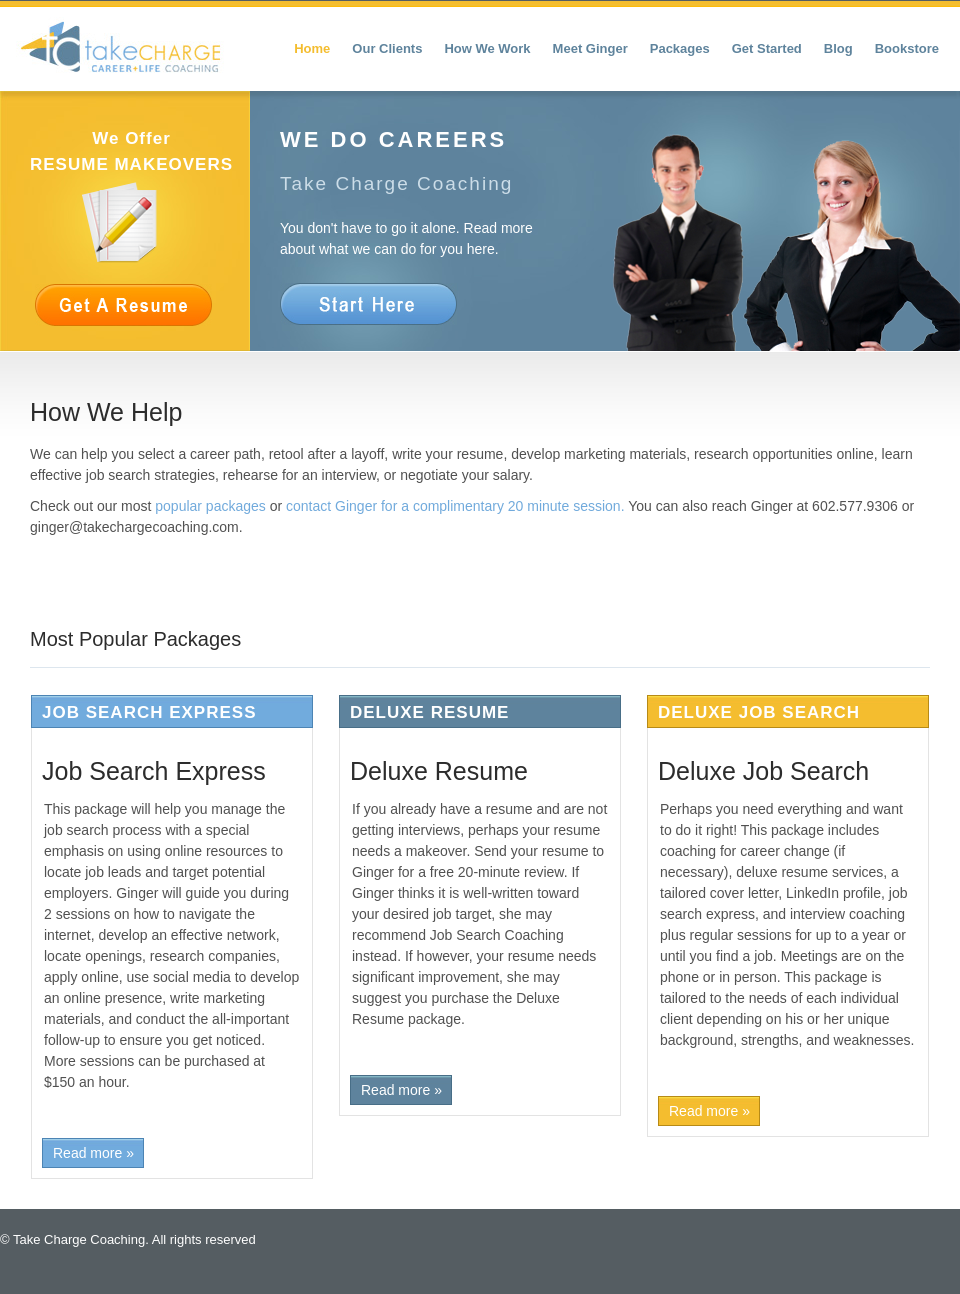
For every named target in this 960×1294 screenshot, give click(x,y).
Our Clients (387, 48)
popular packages (210, 506)
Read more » (93, 1153)
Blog (838, 48)
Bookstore (907, 48)
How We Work (487, 48)
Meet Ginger (590, 48)
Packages (680, 48)
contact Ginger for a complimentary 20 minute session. (455, 506)
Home (312, 48)
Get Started (767, 48)
